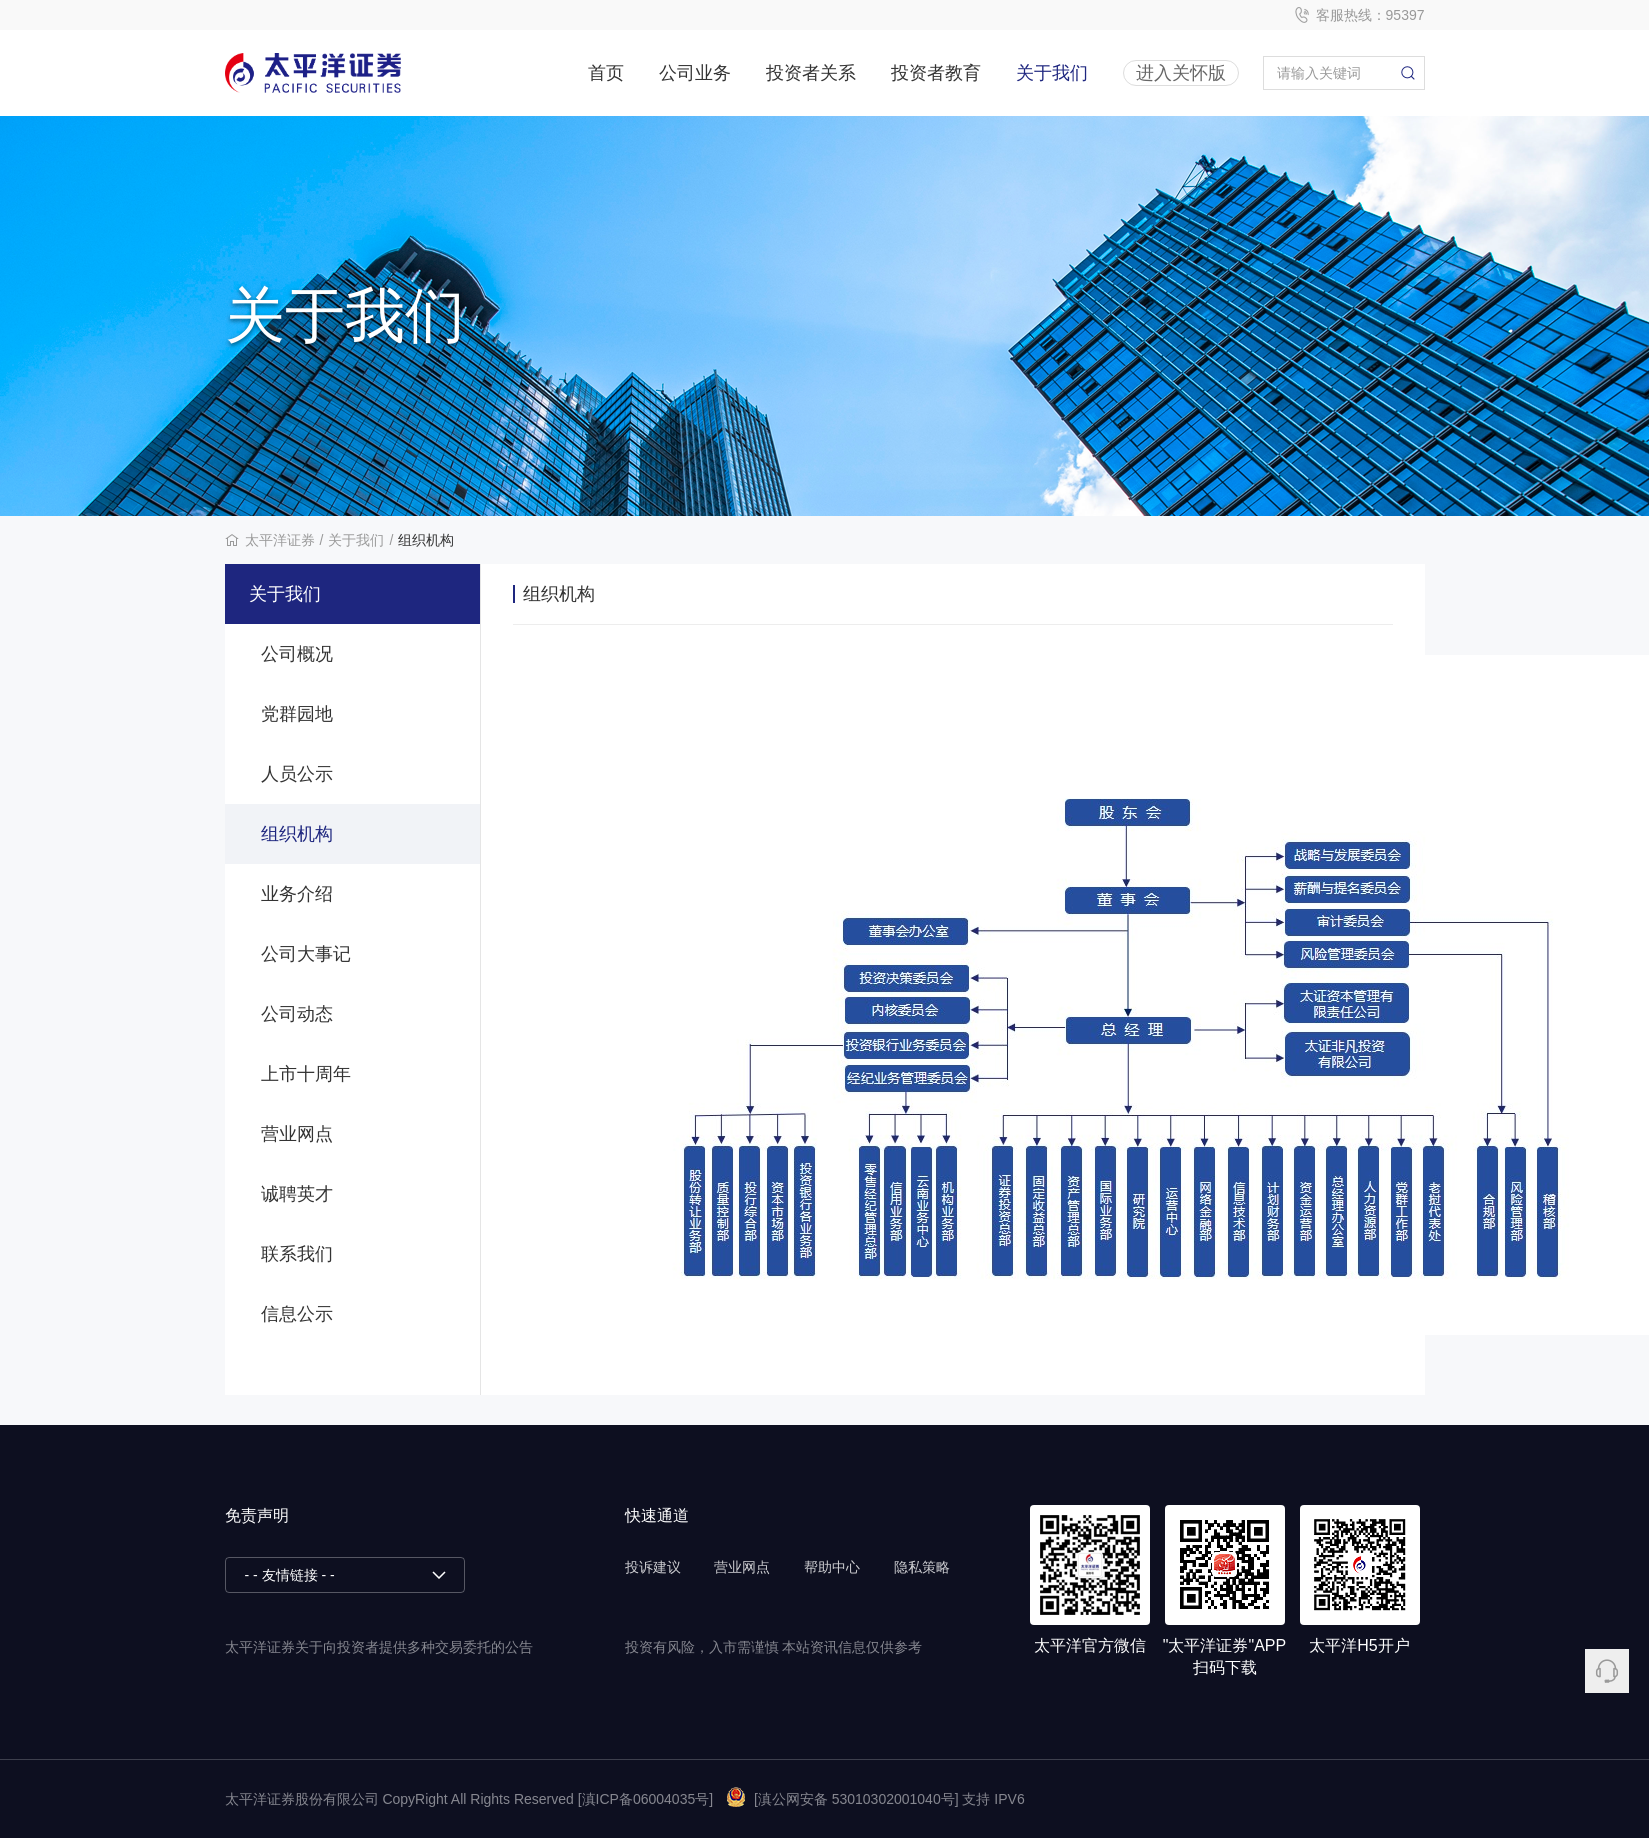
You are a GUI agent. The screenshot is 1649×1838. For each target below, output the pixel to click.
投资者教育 (936, 73)
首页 (606, 73)
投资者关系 (811, 73)
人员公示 (297, 774)
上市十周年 (306, 1074)
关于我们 (1052, 73)
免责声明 (257, 1515)
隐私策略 (922, 1567)
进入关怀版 (1181, 73)
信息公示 (297, 1314)
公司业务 (695, 73)
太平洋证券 (280, 540)
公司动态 (297, 1014)
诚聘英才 (297, 1194)
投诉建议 (653, 1567)
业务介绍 (297, 894)
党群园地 (297, 714)
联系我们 (297, 1254)
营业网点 (297, 1134)
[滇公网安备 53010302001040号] (843, 1799)
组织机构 (426, 540)
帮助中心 (832, 1567)
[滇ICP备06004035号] (645, 1799)
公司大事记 (306, 954)
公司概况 (297, 654)
